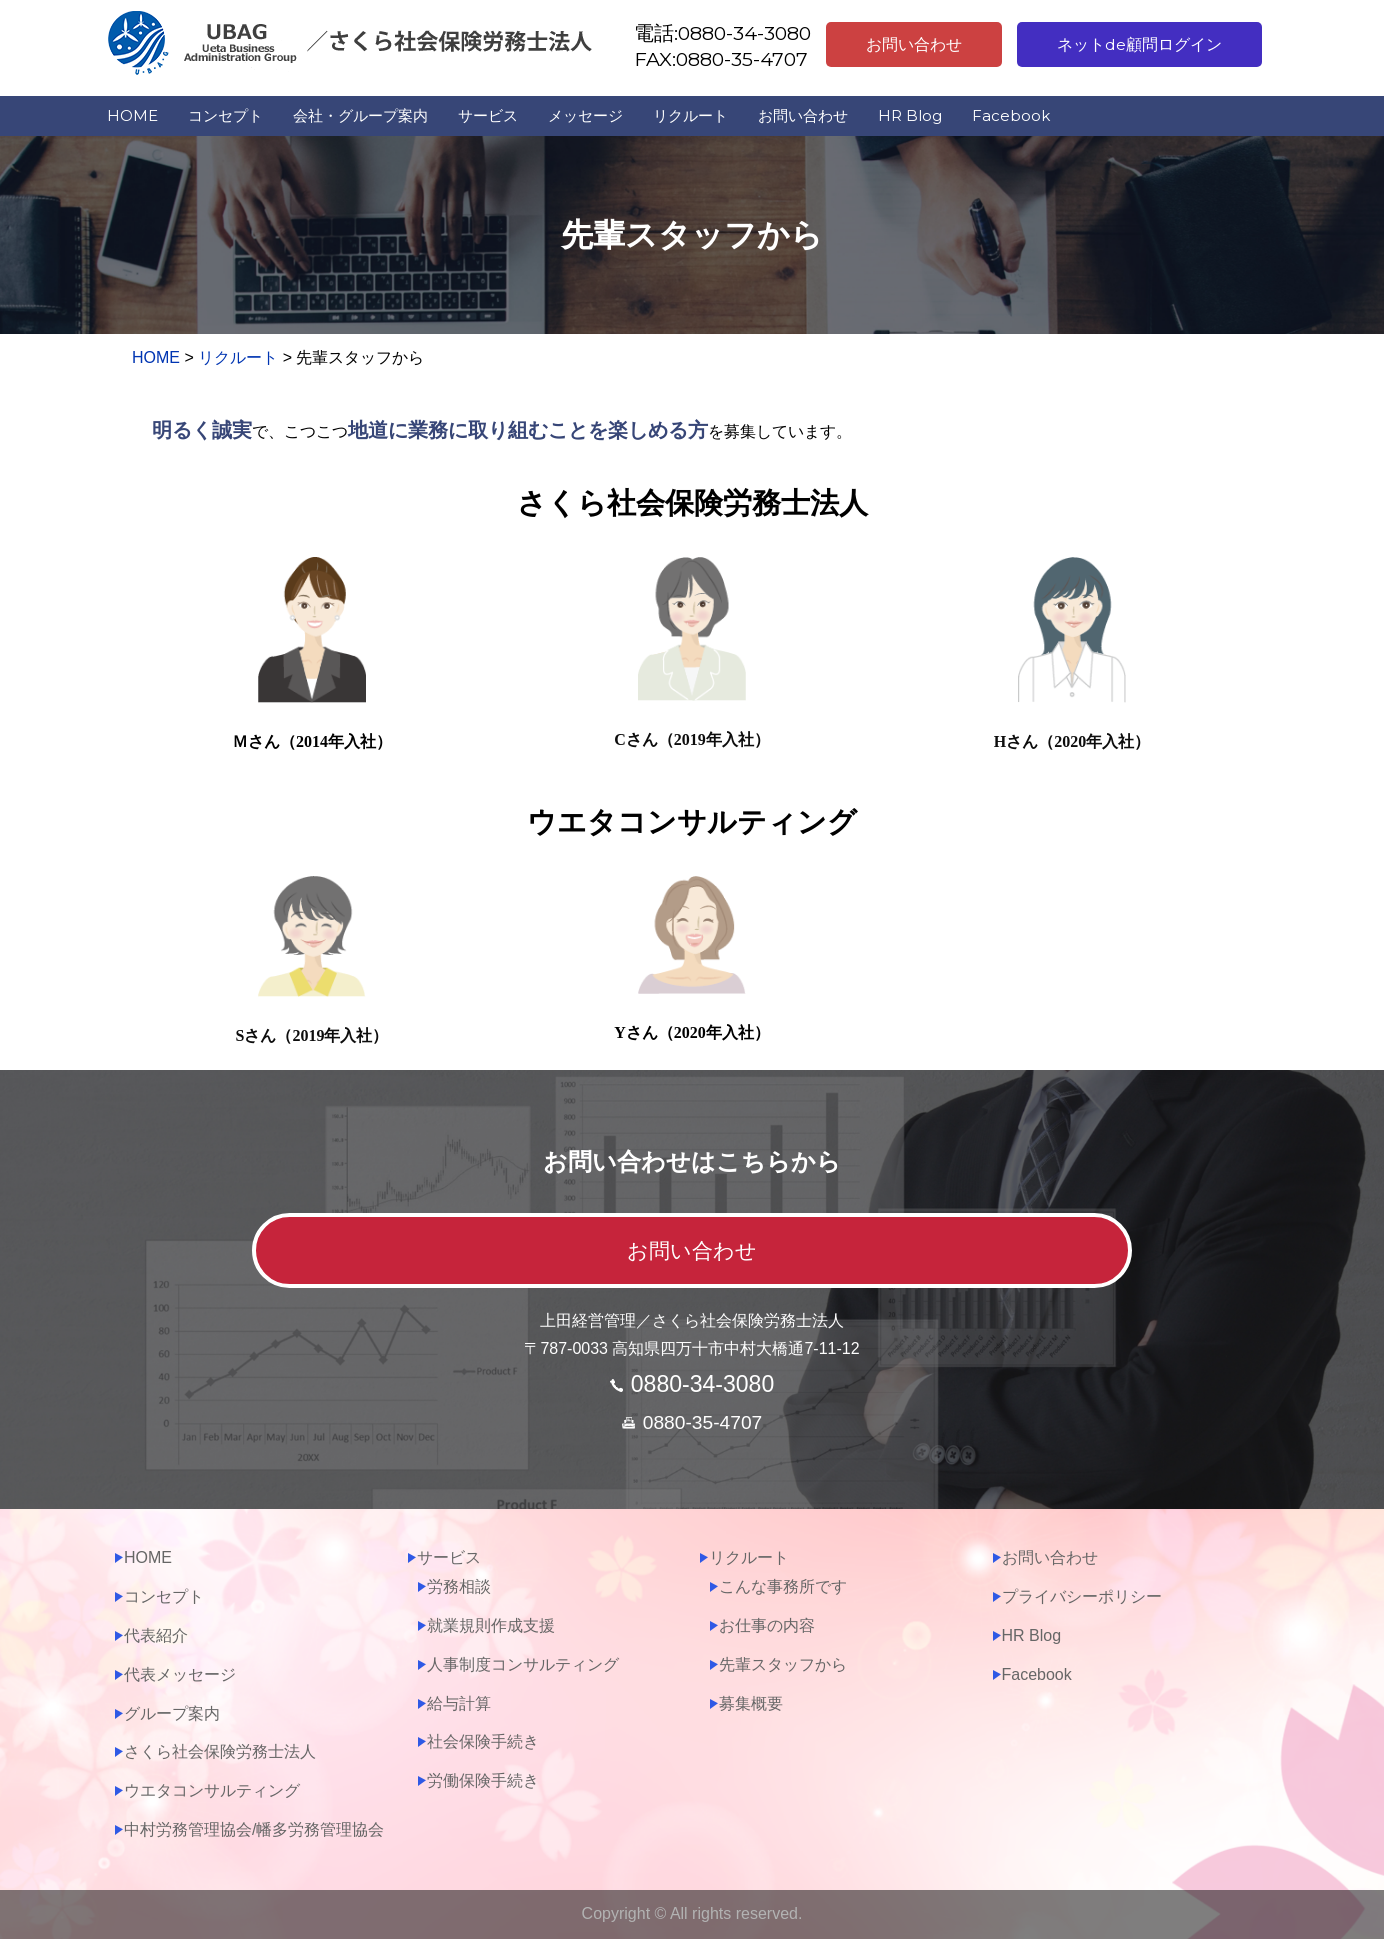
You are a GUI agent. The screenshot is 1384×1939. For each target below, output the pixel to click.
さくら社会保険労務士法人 (220, 1751)
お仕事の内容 (767, 1625)
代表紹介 (156, 1635)
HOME (132, 115)
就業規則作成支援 (491, 1625)
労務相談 (459, 1586)
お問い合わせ (914, 44)
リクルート (690, 115)
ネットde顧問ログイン (1139, 44)
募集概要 (751, 1703)
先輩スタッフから (783, 1664)
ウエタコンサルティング (212, 1790)
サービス (488, 115)
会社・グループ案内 (360, 115)
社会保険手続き (483, 1741)
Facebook (1011, 115)
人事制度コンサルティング (523, 1664)
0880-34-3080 (702, 1384)
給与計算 (459, 1703)
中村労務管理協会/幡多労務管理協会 (254, 1829)
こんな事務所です (783, 1586)
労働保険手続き (483, 1780)
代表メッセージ (180, 1674)
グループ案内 (172, 1713)
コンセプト (225, 115)
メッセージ (585, 115)
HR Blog (910, 115)
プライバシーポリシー (1082, 1596)
